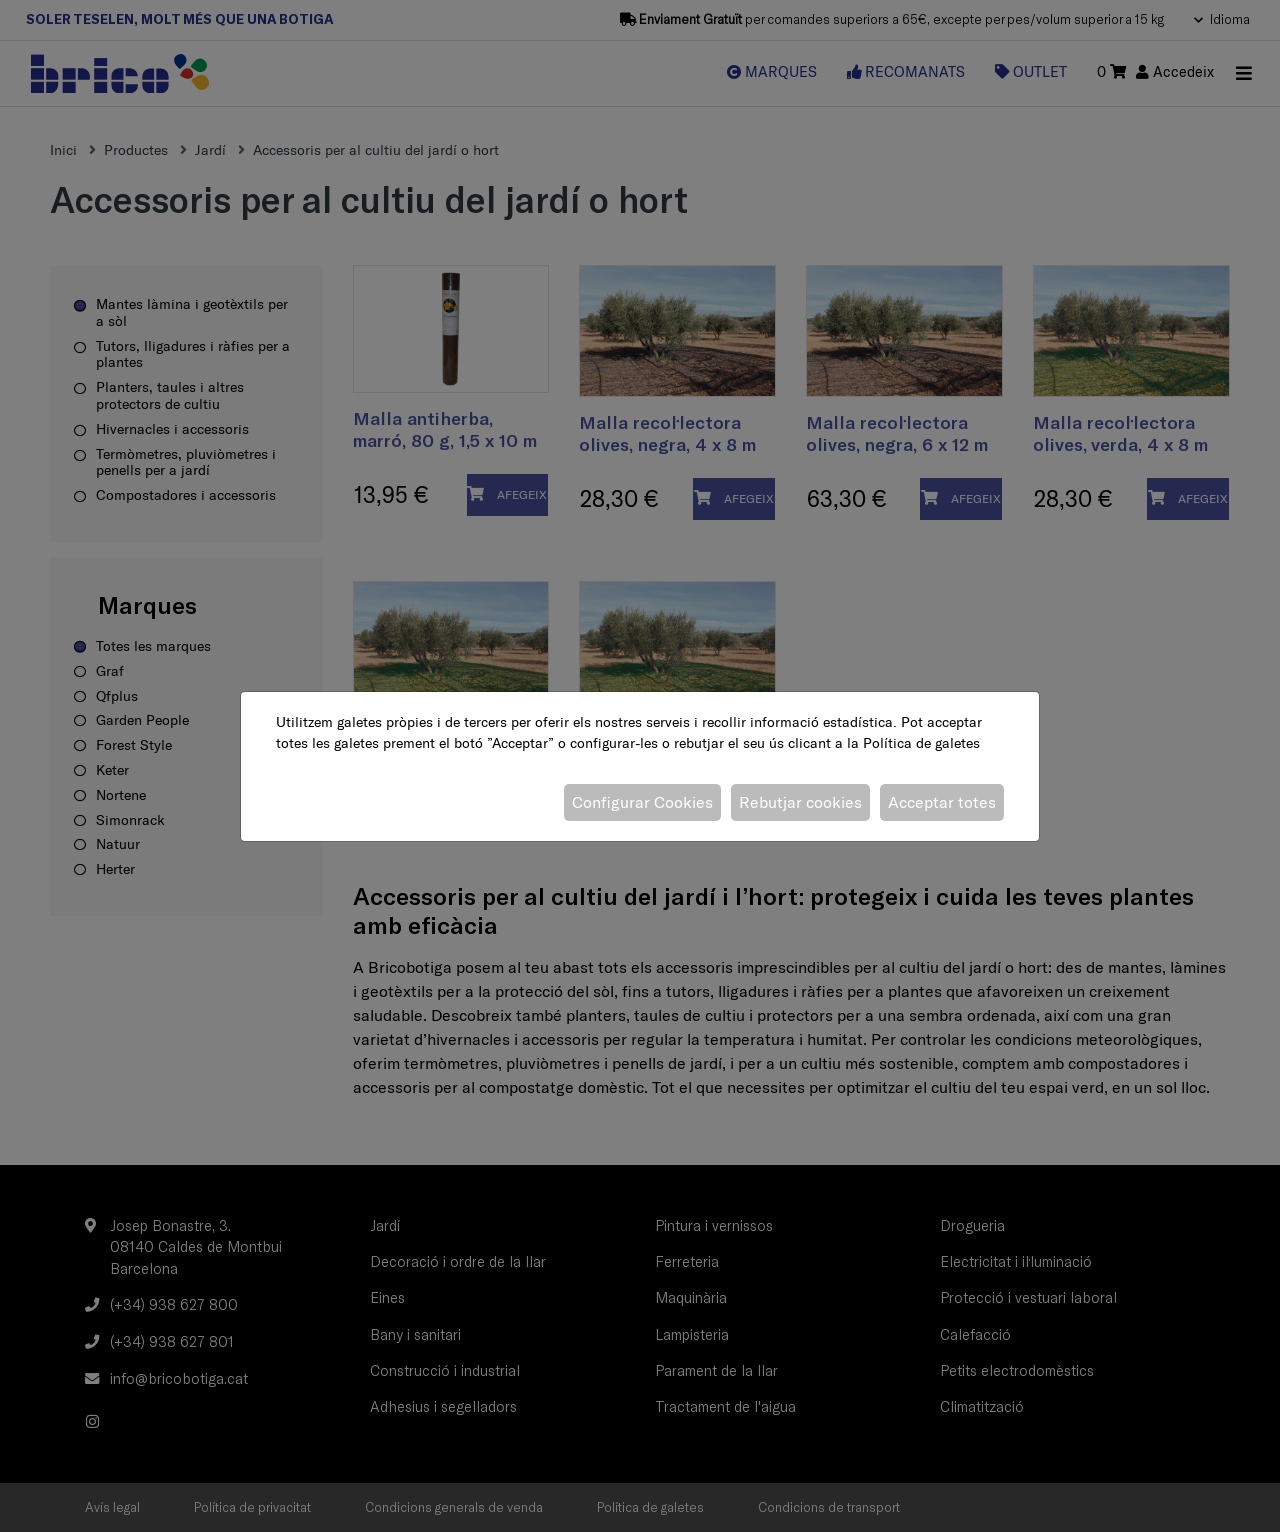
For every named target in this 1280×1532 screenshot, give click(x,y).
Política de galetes (921, 743)
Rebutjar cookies (800, 802)
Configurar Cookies (642, 802)
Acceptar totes (942, 802)
